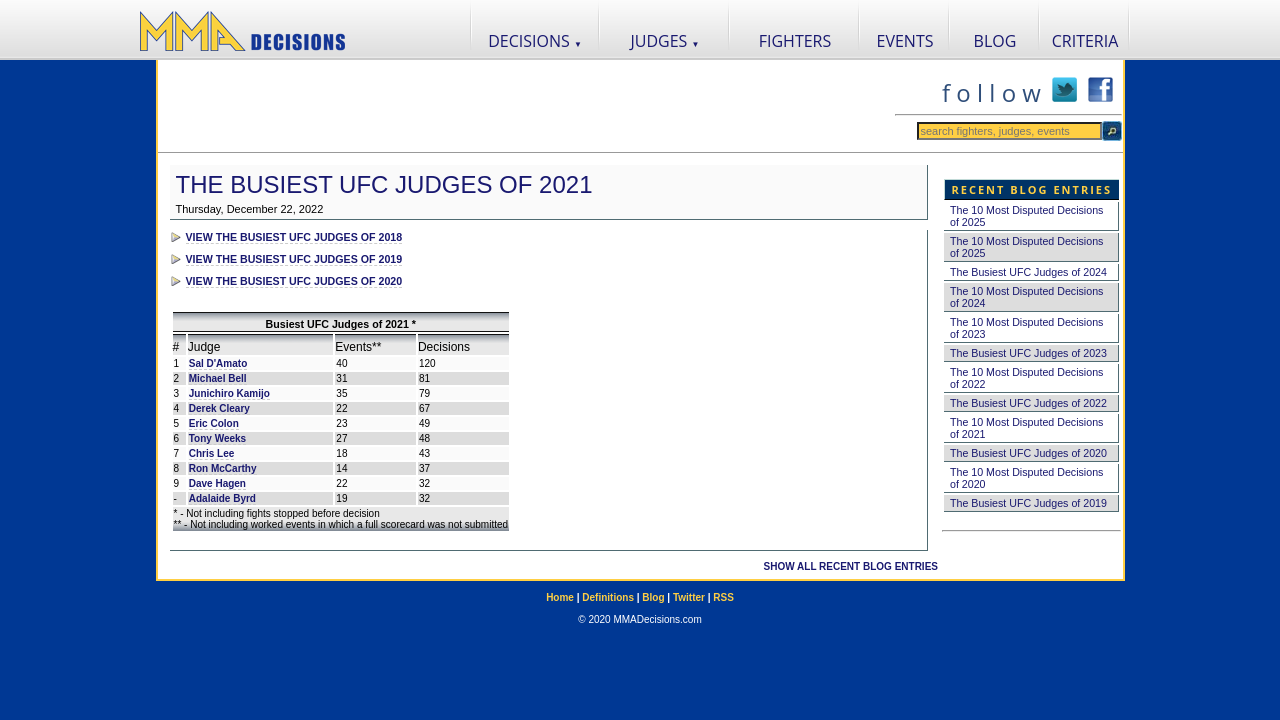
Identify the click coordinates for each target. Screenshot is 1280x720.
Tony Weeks (217, 438)
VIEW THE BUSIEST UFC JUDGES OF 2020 (294, 281)
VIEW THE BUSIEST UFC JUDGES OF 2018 (294, 237)
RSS (723, 597)
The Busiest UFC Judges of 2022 (1028, 403)
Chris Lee (212, 453)
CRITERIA (1085, 41)
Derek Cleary (219, 408)
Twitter (689, 597)
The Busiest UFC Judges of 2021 (384, 184)
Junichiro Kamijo (229, 393)
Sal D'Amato (218, 363)
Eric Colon (214, 423)
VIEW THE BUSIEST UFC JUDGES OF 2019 (294, 259)
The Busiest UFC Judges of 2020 (1028, 453)
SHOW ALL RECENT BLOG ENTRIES (851, 566)
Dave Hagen (217, 483)
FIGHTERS (795, 41)
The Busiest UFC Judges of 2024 (1028, 272)
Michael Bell (218, 378)
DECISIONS (535, 41)
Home (560, 597)
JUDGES (665, 41)
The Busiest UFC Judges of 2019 (1028, 503)
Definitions (608, 597)
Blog (653, 597)
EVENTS (905, 41)
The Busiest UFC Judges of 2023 (1028, 353)
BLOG (995, 41)
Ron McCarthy (223, 468)
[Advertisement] (526, 106)
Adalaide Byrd (222, 498)
